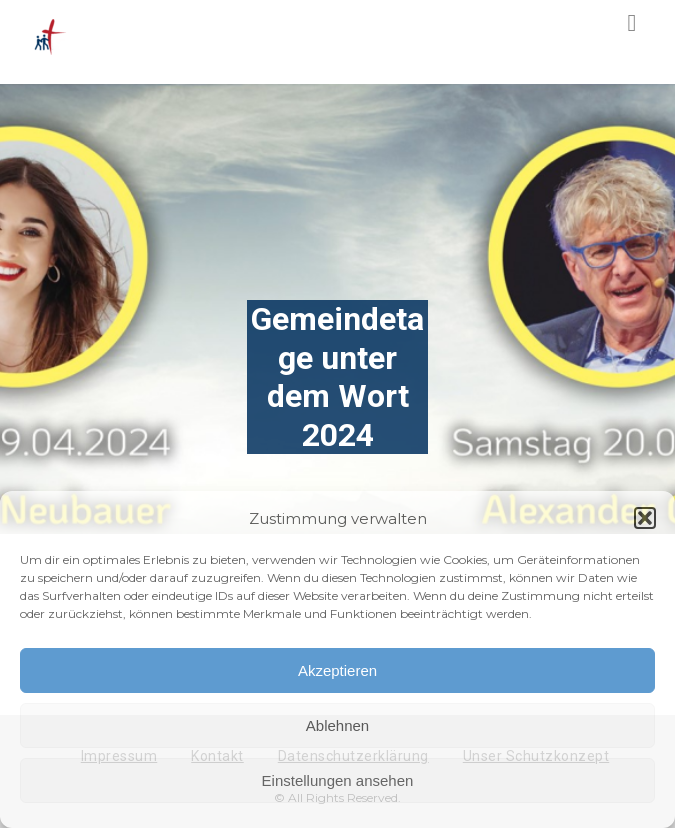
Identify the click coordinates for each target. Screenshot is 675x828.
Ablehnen (337, 725)
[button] (645, 518)
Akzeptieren (337, 670)
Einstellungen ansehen (338, 780)
